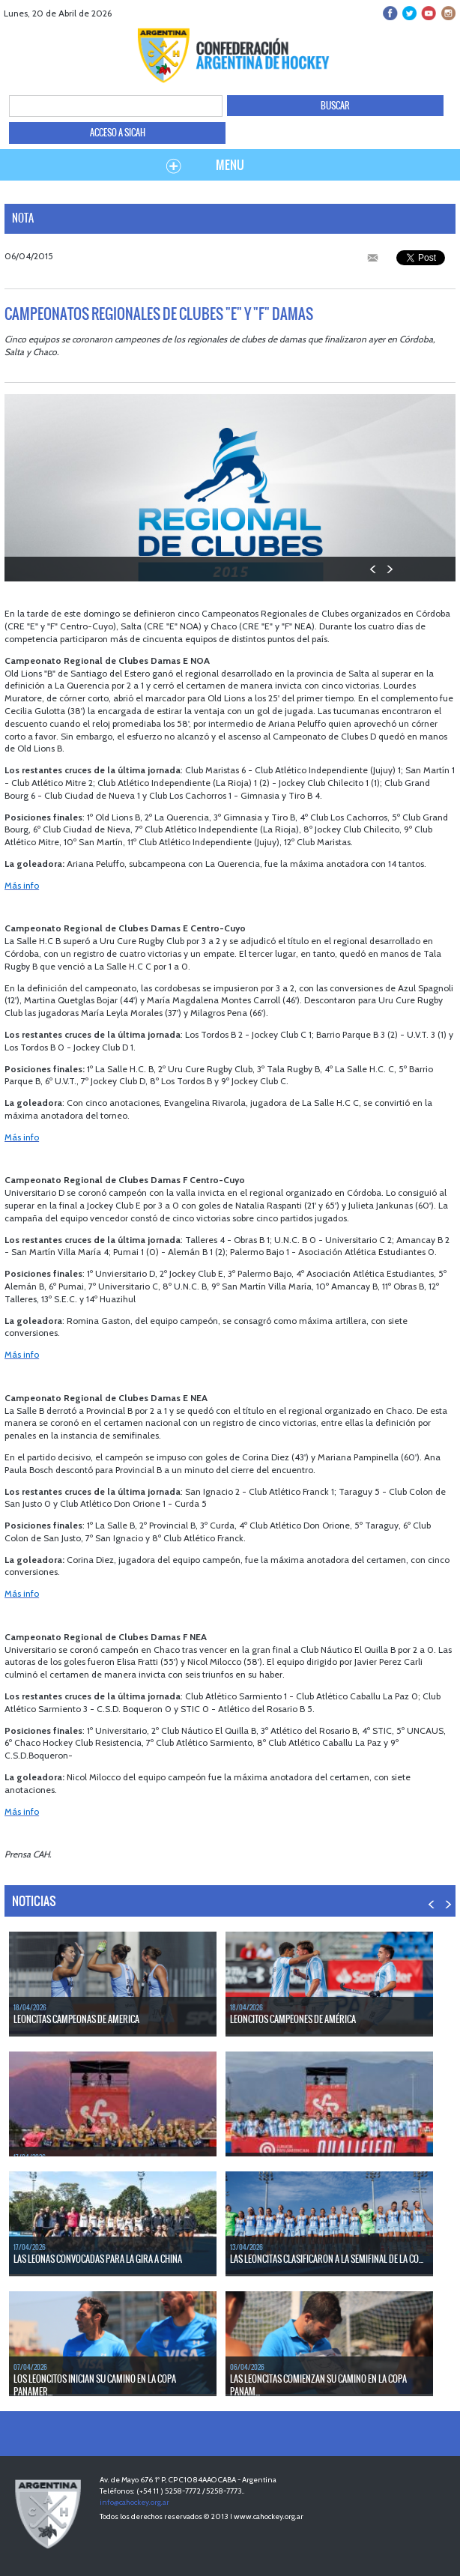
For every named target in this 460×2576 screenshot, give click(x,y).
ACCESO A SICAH (117, 132)
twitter (409, 13)
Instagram (447, 13)
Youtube (428, 13)
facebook (390, 13)
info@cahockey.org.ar (134, 2502)
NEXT (389, 569)
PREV (373, 569)
